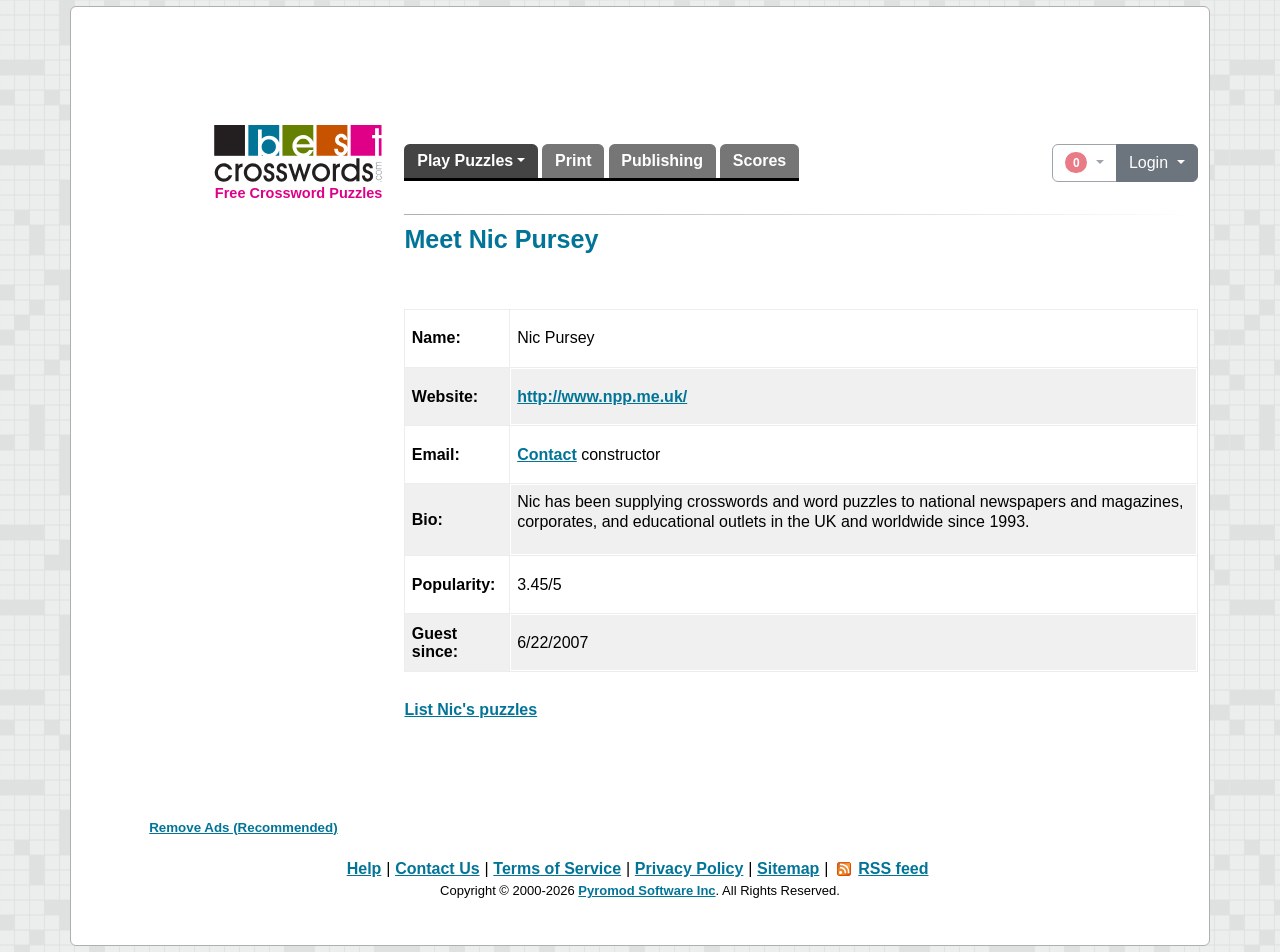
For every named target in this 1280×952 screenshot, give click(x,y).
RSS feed (893, 868)
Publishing (662, 160)
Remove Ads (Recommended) (243, 827)
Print (573, 160)
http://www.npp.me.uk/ (602, 396)
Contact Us (437, 868)
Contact (547, 454)
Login (1151, 162)
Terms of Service (557, 868)
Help (364, 868)
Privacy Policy (689, 868)
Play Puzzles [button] (465, 160)
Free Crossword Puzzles (299, 193)
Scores (759, 160)
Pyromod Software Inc (646, 890)
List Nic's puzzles (470, 709)
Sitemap (788, 868)
